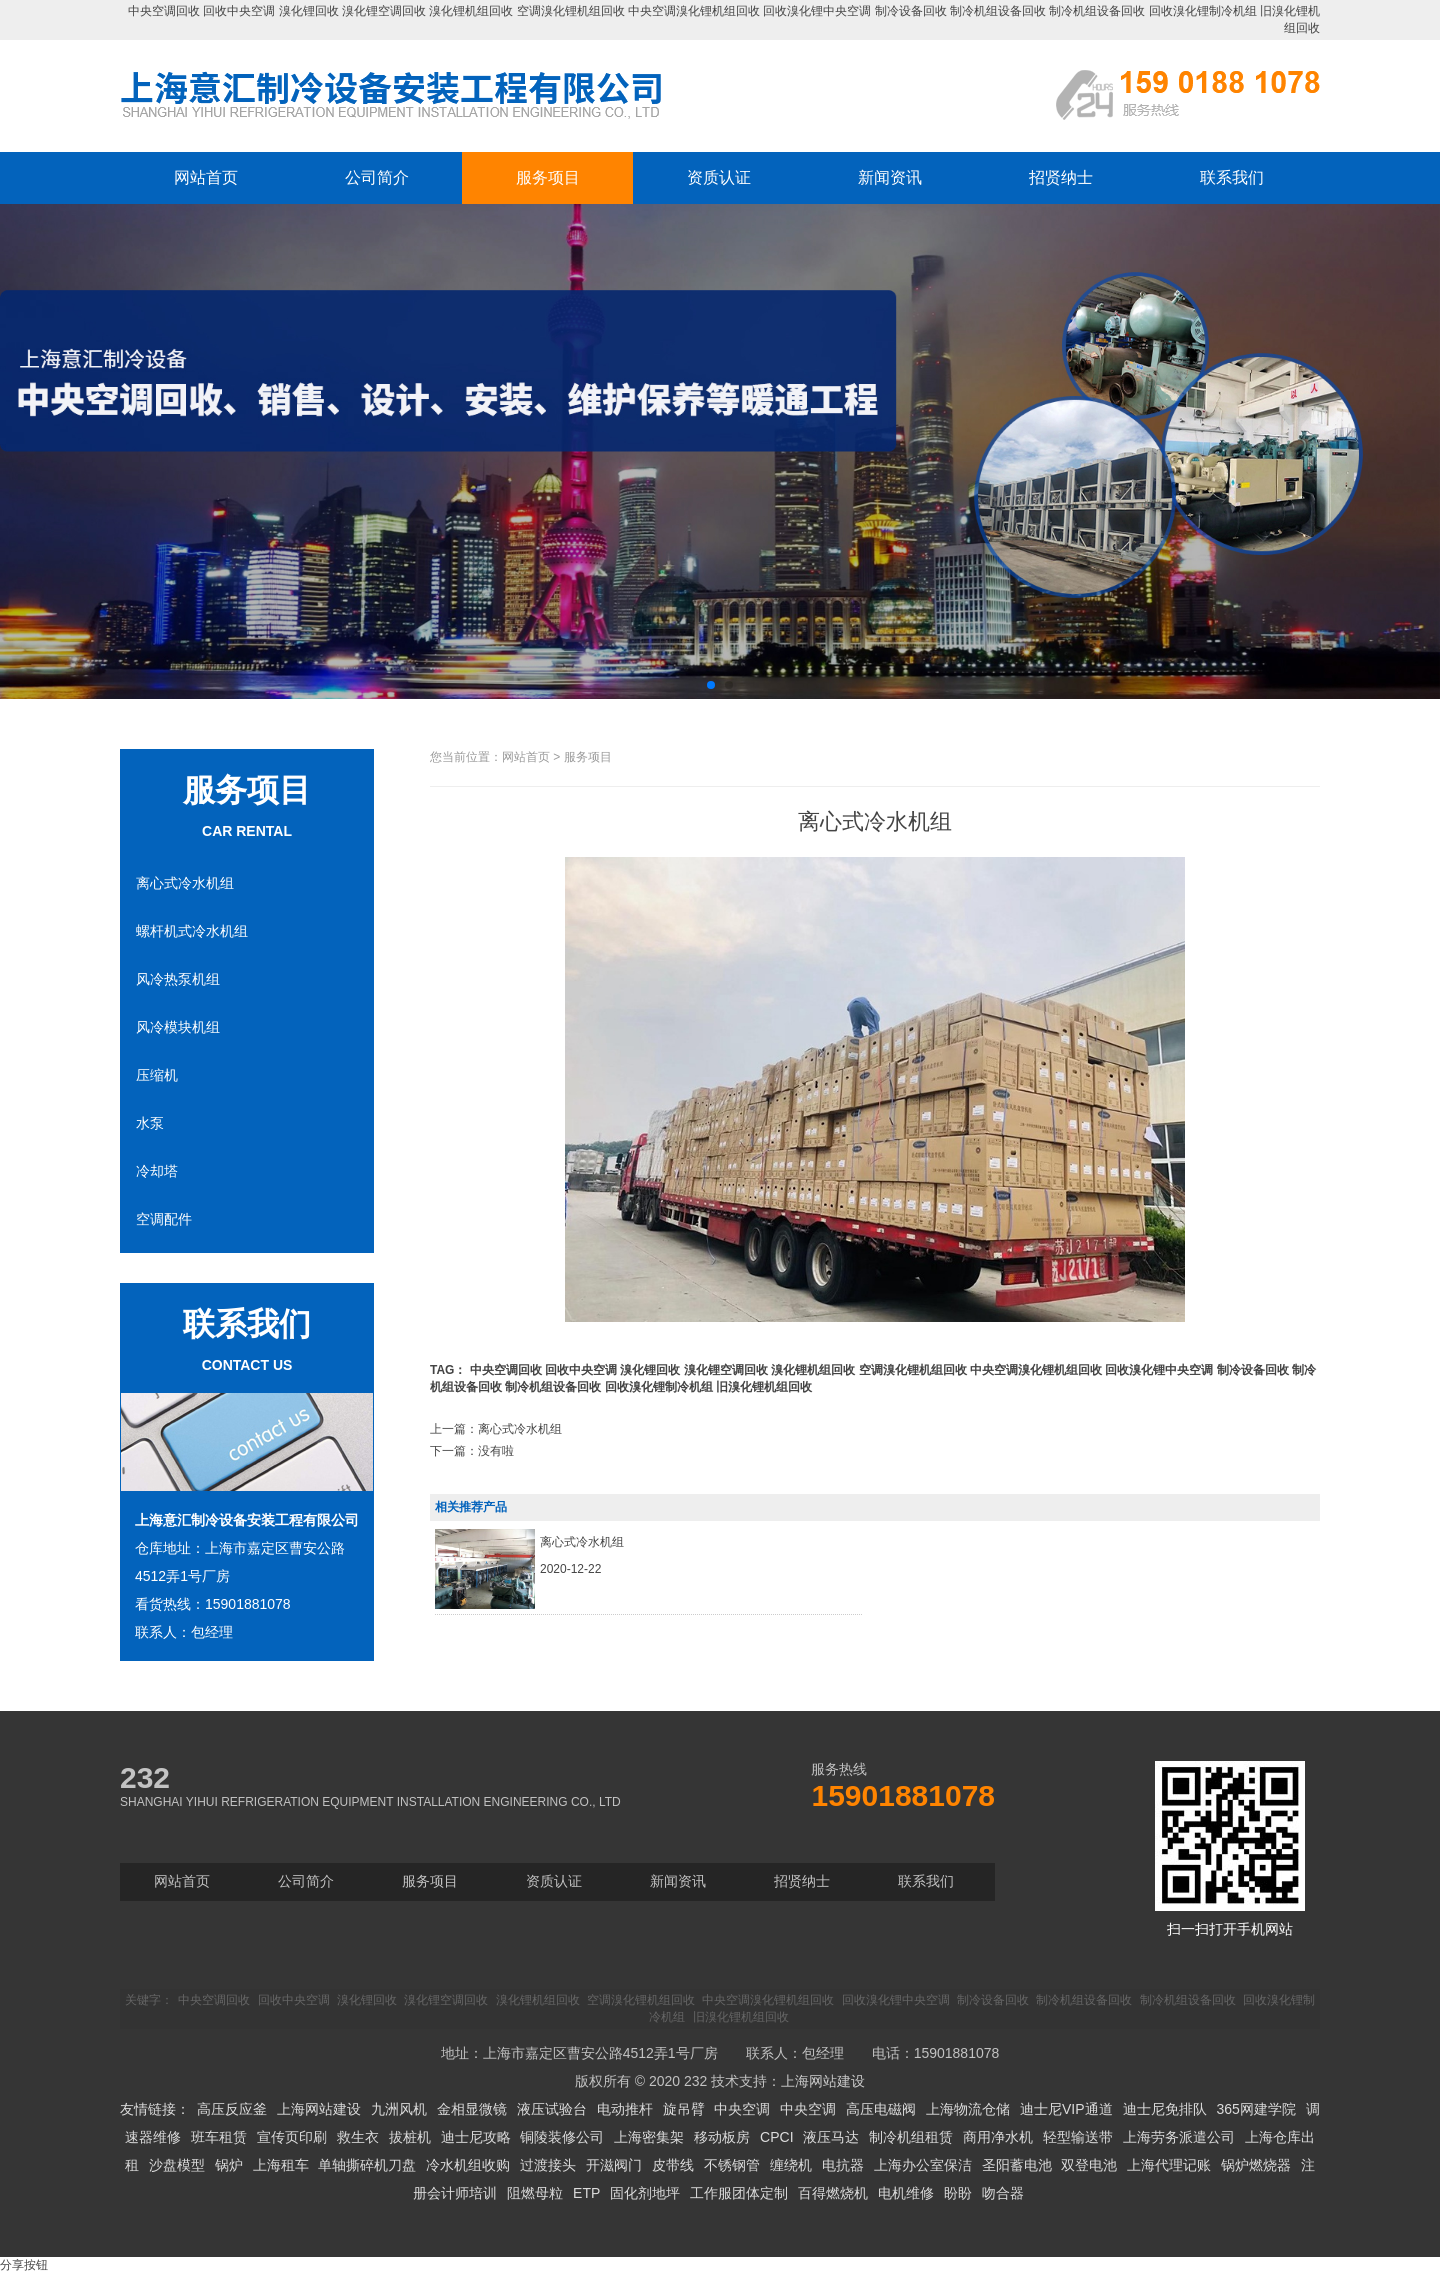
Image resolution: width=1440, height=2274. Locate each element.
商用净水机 (998, 2137)
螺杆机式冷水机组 (192, 931)
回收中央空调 (239, 11)
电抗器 (843, 2165)
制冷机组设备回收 (998, 11)
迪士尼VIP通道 (1066, 2109)
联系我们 (1232, 177)
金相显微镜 (472, 2109)
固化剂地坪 (645, 2193)
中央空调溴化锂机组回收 (694, 11)
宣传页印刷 (292, 2137)
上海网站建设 (823, 2081)
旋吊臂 (684, 2109)
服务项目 (548, 177)
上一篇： (496, 1429)
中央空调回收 (164, 11)
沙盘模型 (177, 2165)
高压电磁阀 (881, 2109)
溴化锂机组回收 (471, 11)
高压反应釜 (232, 2109)
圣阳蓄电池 (1017, 2165)
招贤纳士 (1061, 177)
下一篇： (472, 1451)
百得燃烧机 (833, 2193)
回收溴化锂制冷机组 (1203, 11)
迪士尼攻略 (476, 2137)
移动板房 (722, 2137)
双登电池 (1089, 2165)
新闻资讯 (890, 177)
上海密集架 (649, 2137)
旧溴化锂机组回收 (764, 1387)
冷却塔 (157, 1171)
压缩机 (157, 1075)
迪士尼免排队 (1165, 2109)
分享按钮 (24, 2265)
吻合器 (1003, 2193)
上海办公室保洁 (923, 2165)
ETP (586, 2193)
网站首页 (206, 177)
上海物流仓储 (968, 2109)
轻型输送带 (1078, 2137)
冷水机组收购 (468, 2165)
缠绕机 (791, 2165)
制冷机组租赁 (911, 2137)
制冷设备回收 (911, 11)
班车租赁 (219, 2137)
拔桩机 (410, 2137)
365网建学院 (1255, 2109)
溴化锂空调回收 (384, 11)
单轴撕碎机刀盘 (367, 2165)
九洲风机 (399, 2109)
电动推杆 (625, 2109)
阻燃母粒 (535, 2193)
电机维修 (906, 2193)
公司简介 (377, 177)
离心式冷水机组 (185, 883)
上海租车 (281, 2165)
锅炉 (229, 2165)
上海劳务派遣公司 (1179, 2137)
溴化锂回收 (309, 11)
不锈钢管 (732, 2165)
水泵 (150, 1123)
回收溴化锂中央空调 (817, 11)
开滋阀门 (614, 2165)
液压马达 (831, 2137)
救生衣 (358, 2137)
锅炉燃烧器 (1256, 2165)
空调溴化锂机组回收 (571, 11)
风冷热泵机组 (178, 979)
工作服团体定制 (739, 2193)
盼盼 (958, 2193)
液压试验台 (552, 2109)
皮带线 (673, 2165)
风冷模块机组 (178, 1027)
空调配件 (164, 1219)
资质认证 (719, 177)
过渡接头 (548, 2165)
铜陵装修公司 (562, 2137)
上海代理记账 (1169, 2165)
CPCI (776, 2137)
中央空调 (742, 2109)
